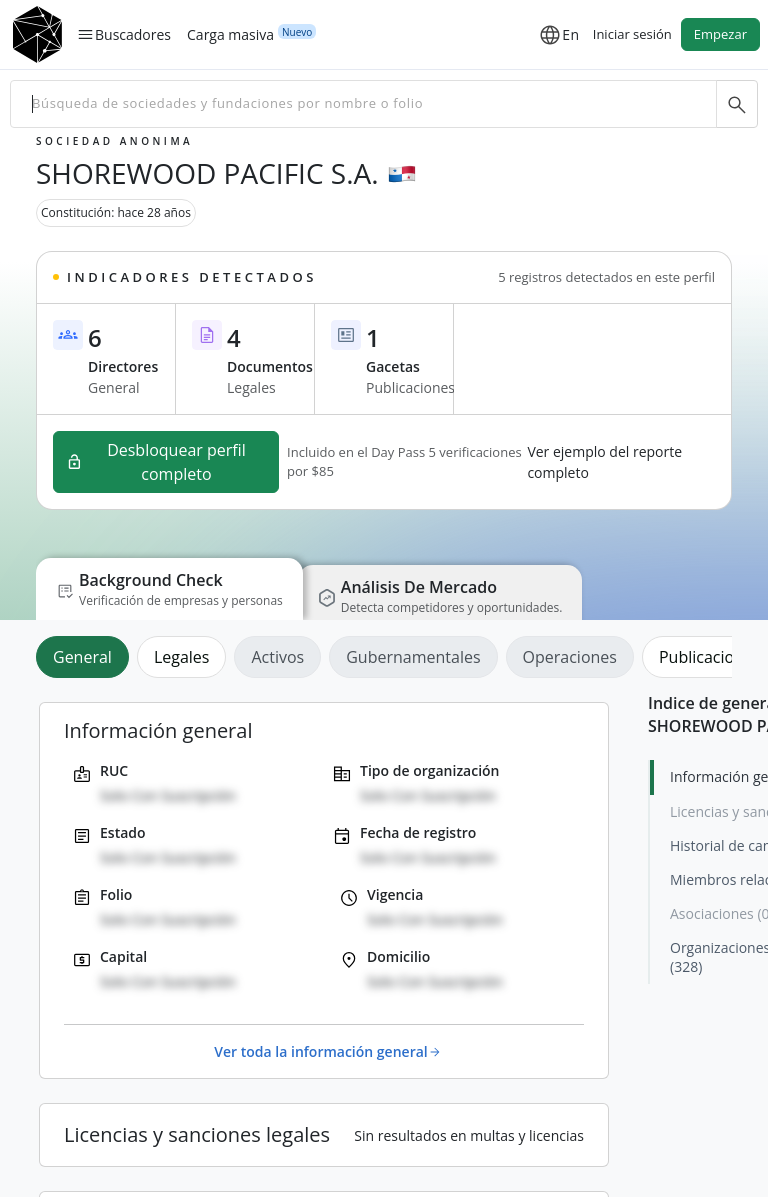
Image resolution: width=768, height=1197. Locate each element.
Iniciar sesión (632, 34)
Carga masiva (230, 34)
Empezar (720, 34)
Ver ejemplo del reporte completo (604, 462)
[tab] (86, 657)
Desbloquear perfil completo (156, 462)
